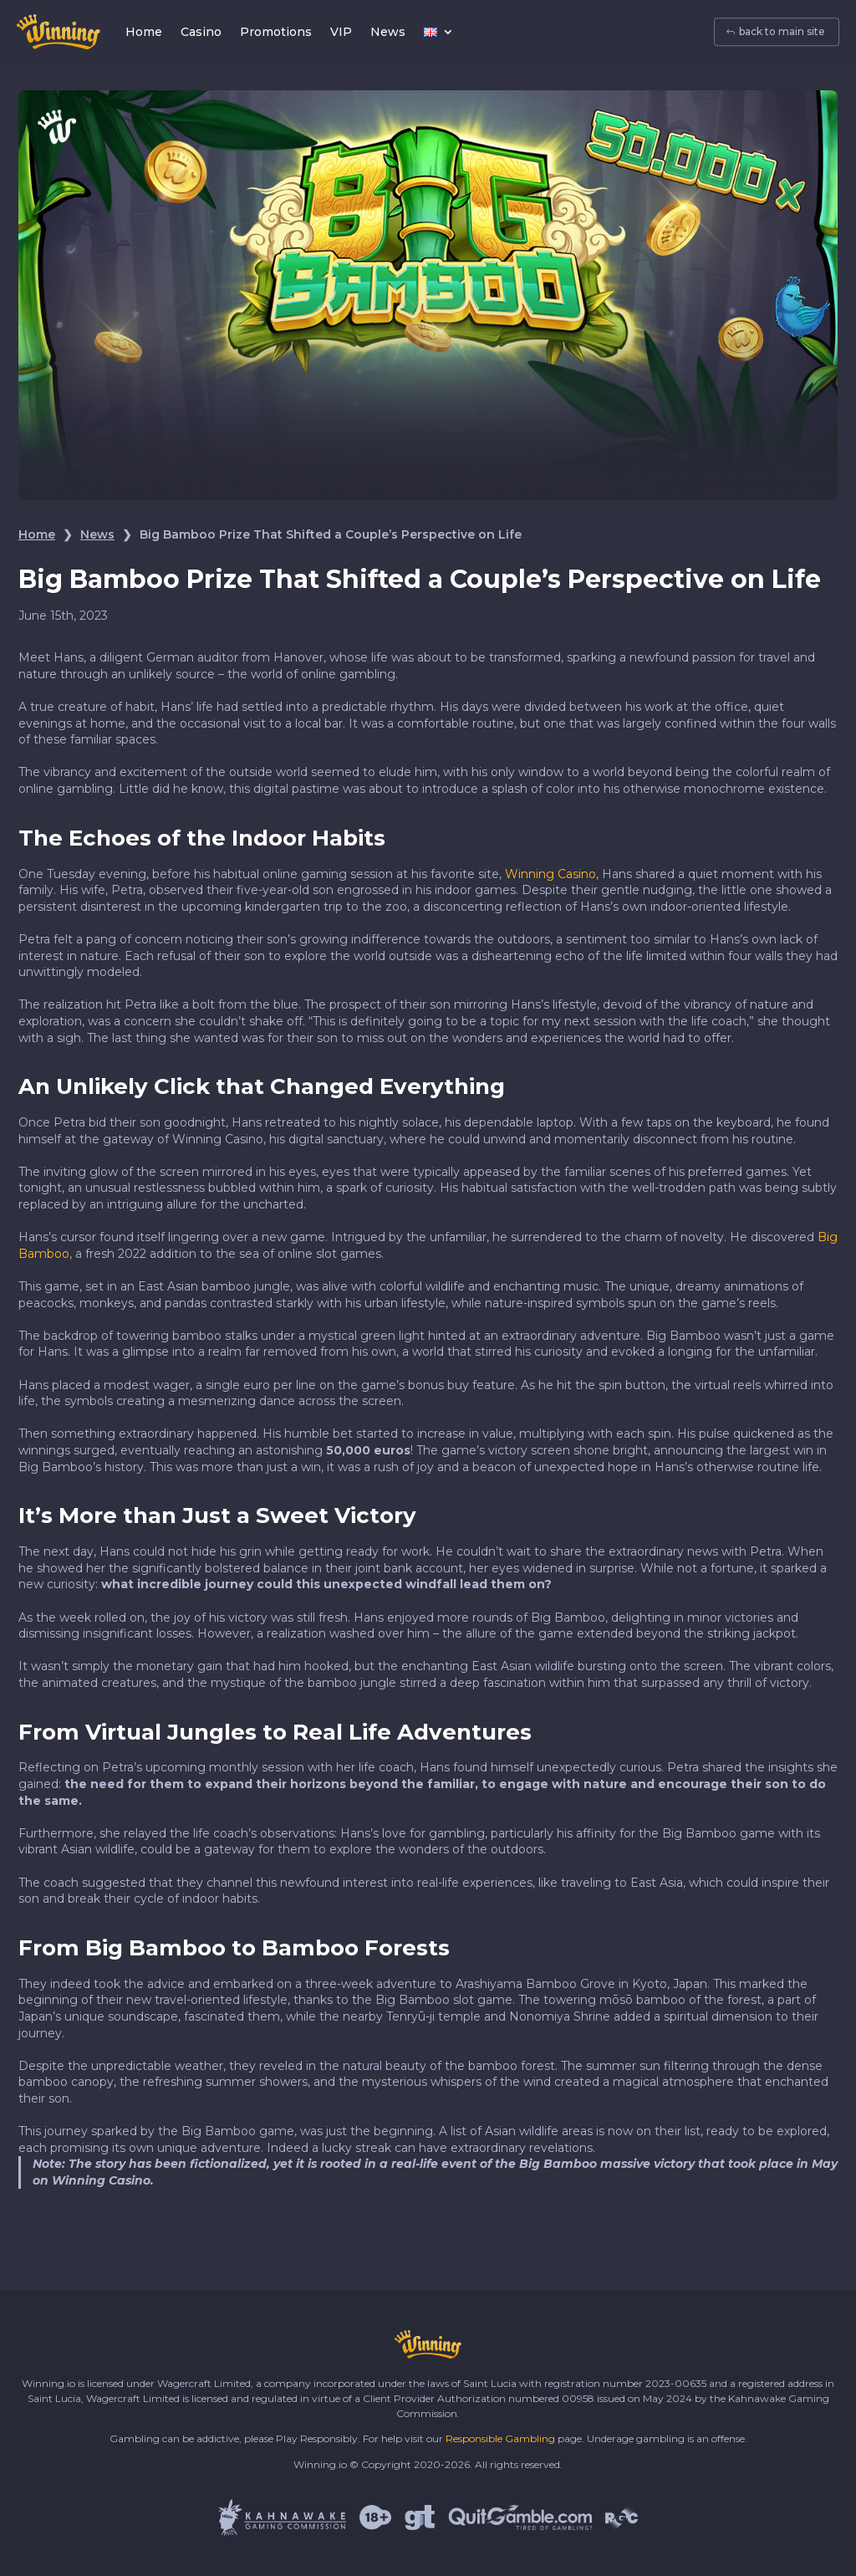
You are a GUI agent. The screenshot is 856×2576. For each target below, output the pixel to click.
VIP (341, 31)
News (387, 31)
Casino (201, 31)
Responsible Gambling (500, 2438)
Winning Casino (550, 874)
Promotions (276, 31)
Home (143, 31)
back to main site (782, 32)
